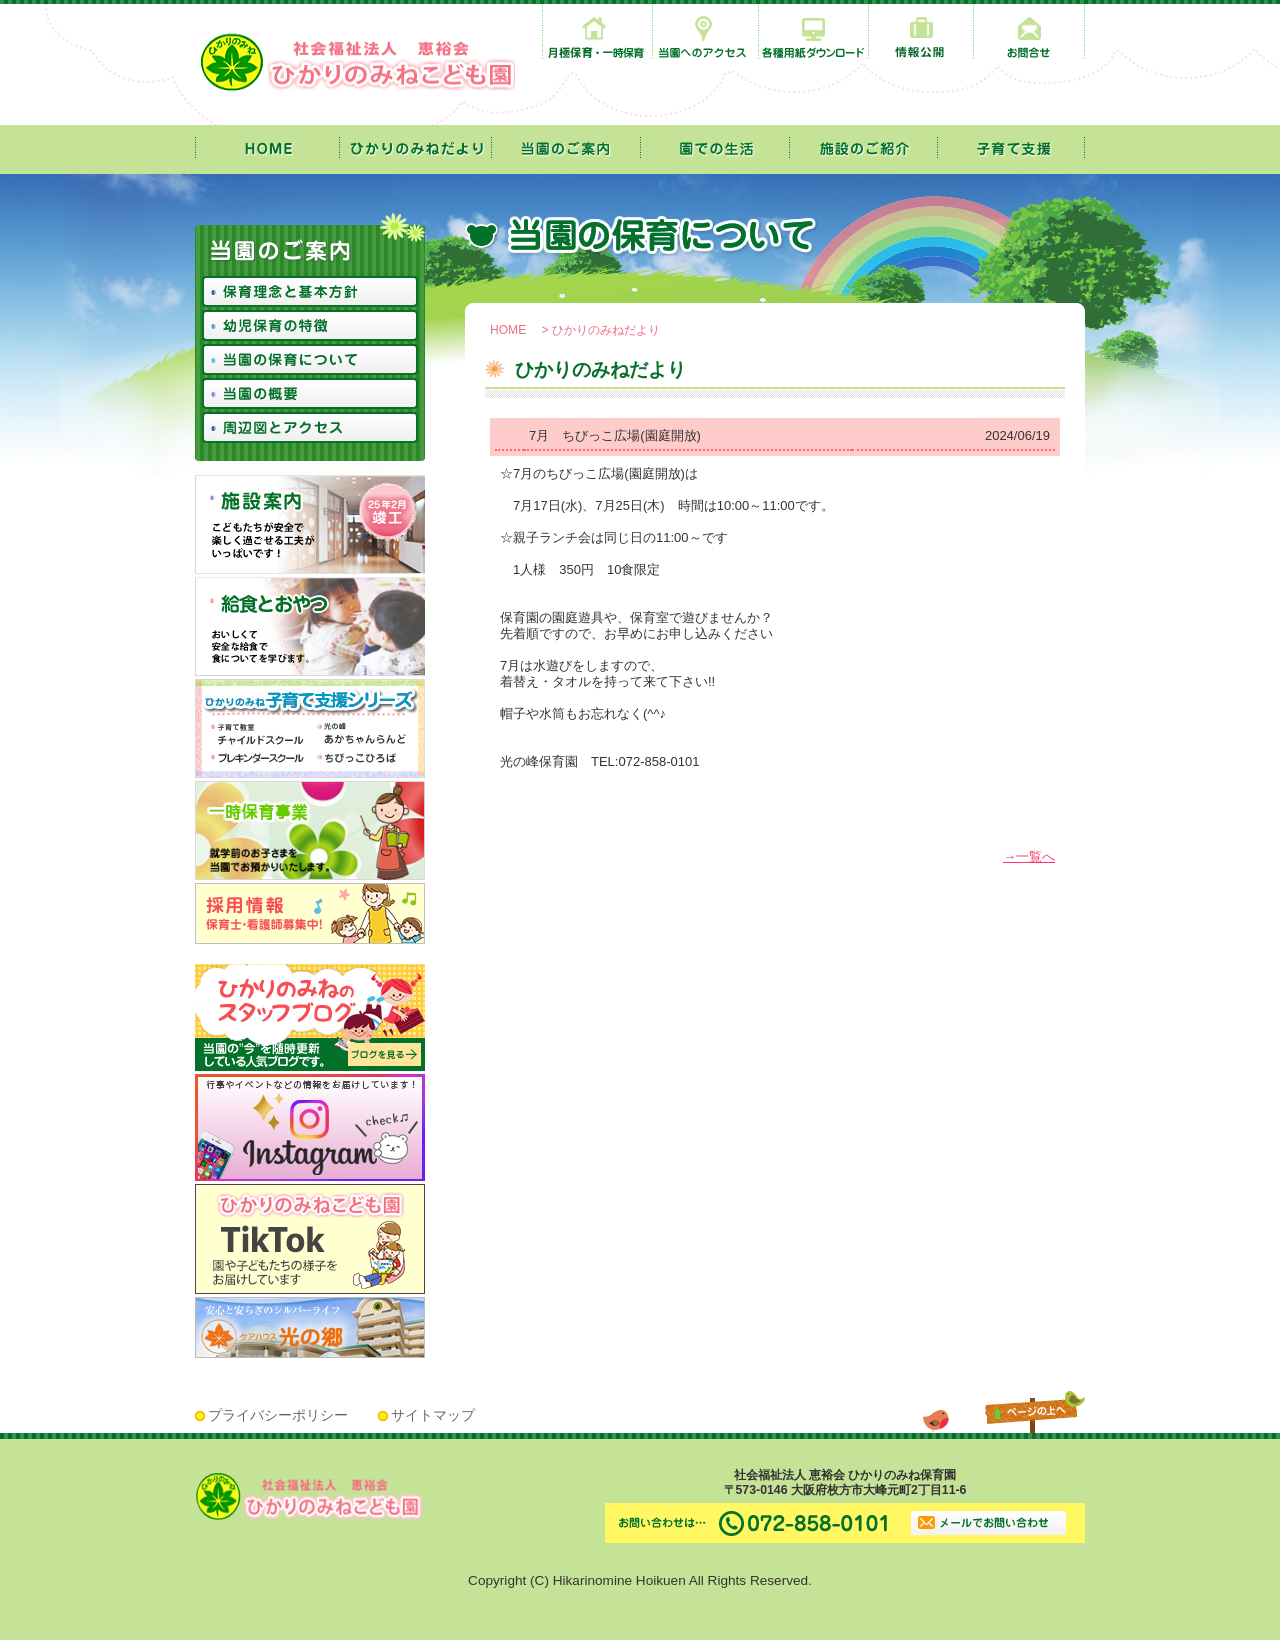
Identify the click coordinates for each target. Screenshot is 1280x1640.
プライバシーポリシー (278, 1415)
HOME (508, 330)
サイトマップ (433, 1415)
